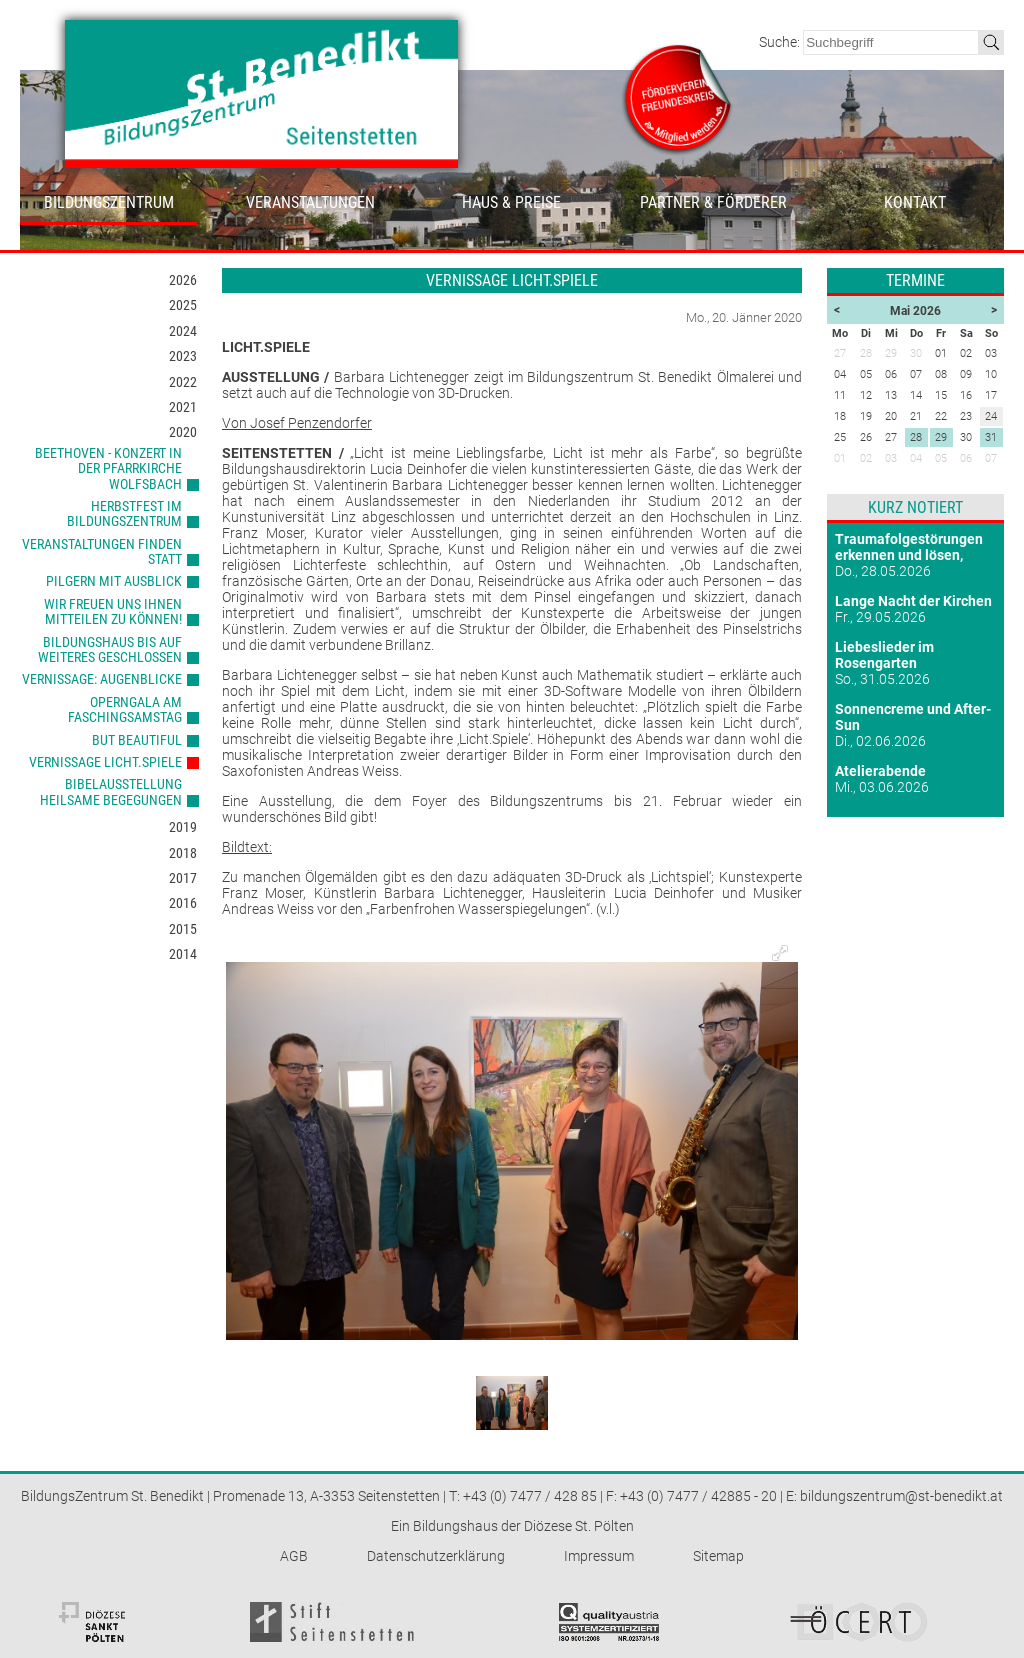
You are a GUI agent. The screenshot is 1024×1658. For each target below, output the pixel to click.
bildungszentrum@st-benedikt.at (901, 1496)
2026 (183, 280)
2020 (183, 432)
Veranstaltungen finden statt (102, 551)
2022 (183, 382)
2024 (183, 331)
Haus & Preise (511, 202)
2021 (183, 407)
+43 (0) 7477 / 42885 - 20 (698, 1496)
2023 (183, 356)
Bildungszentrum (109, 202)
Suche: (781, 42)
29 (941, 437)
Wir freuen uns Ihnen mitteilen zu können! (113, 611)
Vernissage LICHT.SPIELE (105, 762)
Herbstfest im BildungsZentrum (124, 513)
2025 (183, 305)
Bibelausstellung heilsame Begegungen (111, 791)
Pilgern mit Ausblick (114, 581)
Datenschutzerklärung (436, 1556)
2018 (183, 853)
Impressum (599, 1556)
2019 (183, 827)
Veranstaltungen (310, 202)
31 (991, 437)
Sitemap (718, 1556)
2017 (183, 878)
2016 (183, 903)
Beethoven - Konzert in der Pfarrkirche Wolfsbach (108, 468)
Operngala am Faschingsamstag (125, 709)
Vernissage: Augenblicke (102, 679)
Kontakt (915, 202)
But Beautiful (137, 740)
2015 (183, 929)
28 (916, 437)
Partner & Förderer (713, 202)
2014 (183, 954)
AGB (294, 1556)
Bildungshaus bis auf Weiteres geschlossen (110, 649)
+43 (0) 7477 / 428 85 (530, 1496)
